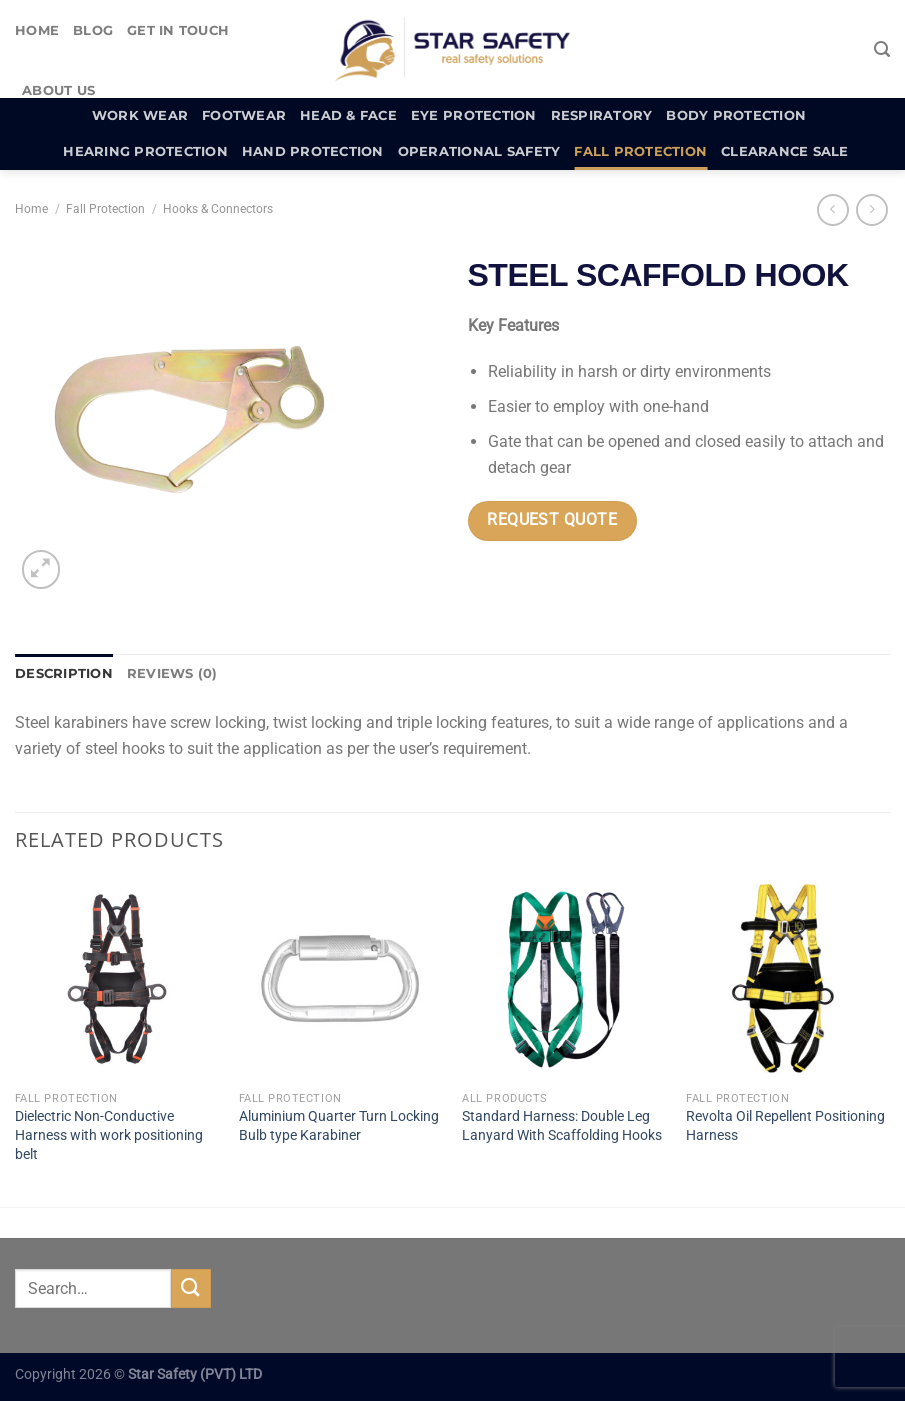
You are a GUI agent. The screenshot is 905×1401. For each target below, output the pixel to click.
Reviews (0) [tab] (172, 673)
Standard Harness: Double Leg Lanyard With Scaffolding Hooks (562, 1126)
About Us (58, 90)
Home (37, 30)
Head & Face (348, 115)
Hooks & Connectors (218, 209)
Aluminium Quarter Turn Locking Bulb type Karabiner (339, 1126)
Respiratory (602, 115)
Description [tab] (64, 673)
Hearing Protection (145, 151)
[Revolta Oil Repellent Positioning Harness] (788, 979)
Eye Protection (474, 115)
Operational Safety (479, 151)
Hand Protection (313, 151)
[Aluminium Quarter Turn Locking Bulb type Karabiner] (341, 979)
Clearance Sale (785, 151)
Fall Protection (640, 151)
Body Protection (736, 115)
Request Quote (552, 520)
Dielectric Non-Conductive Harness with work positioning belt (109, 1135)
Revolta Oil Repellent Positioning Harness (785, 1126)
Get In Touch (178, 30)
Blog (93, 30)
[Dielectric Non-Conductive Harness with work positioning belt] (117, 979)
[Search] (882, 49)
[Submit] (191, 1288)
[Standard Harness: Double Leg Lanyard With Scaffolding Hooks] (564, 979)
